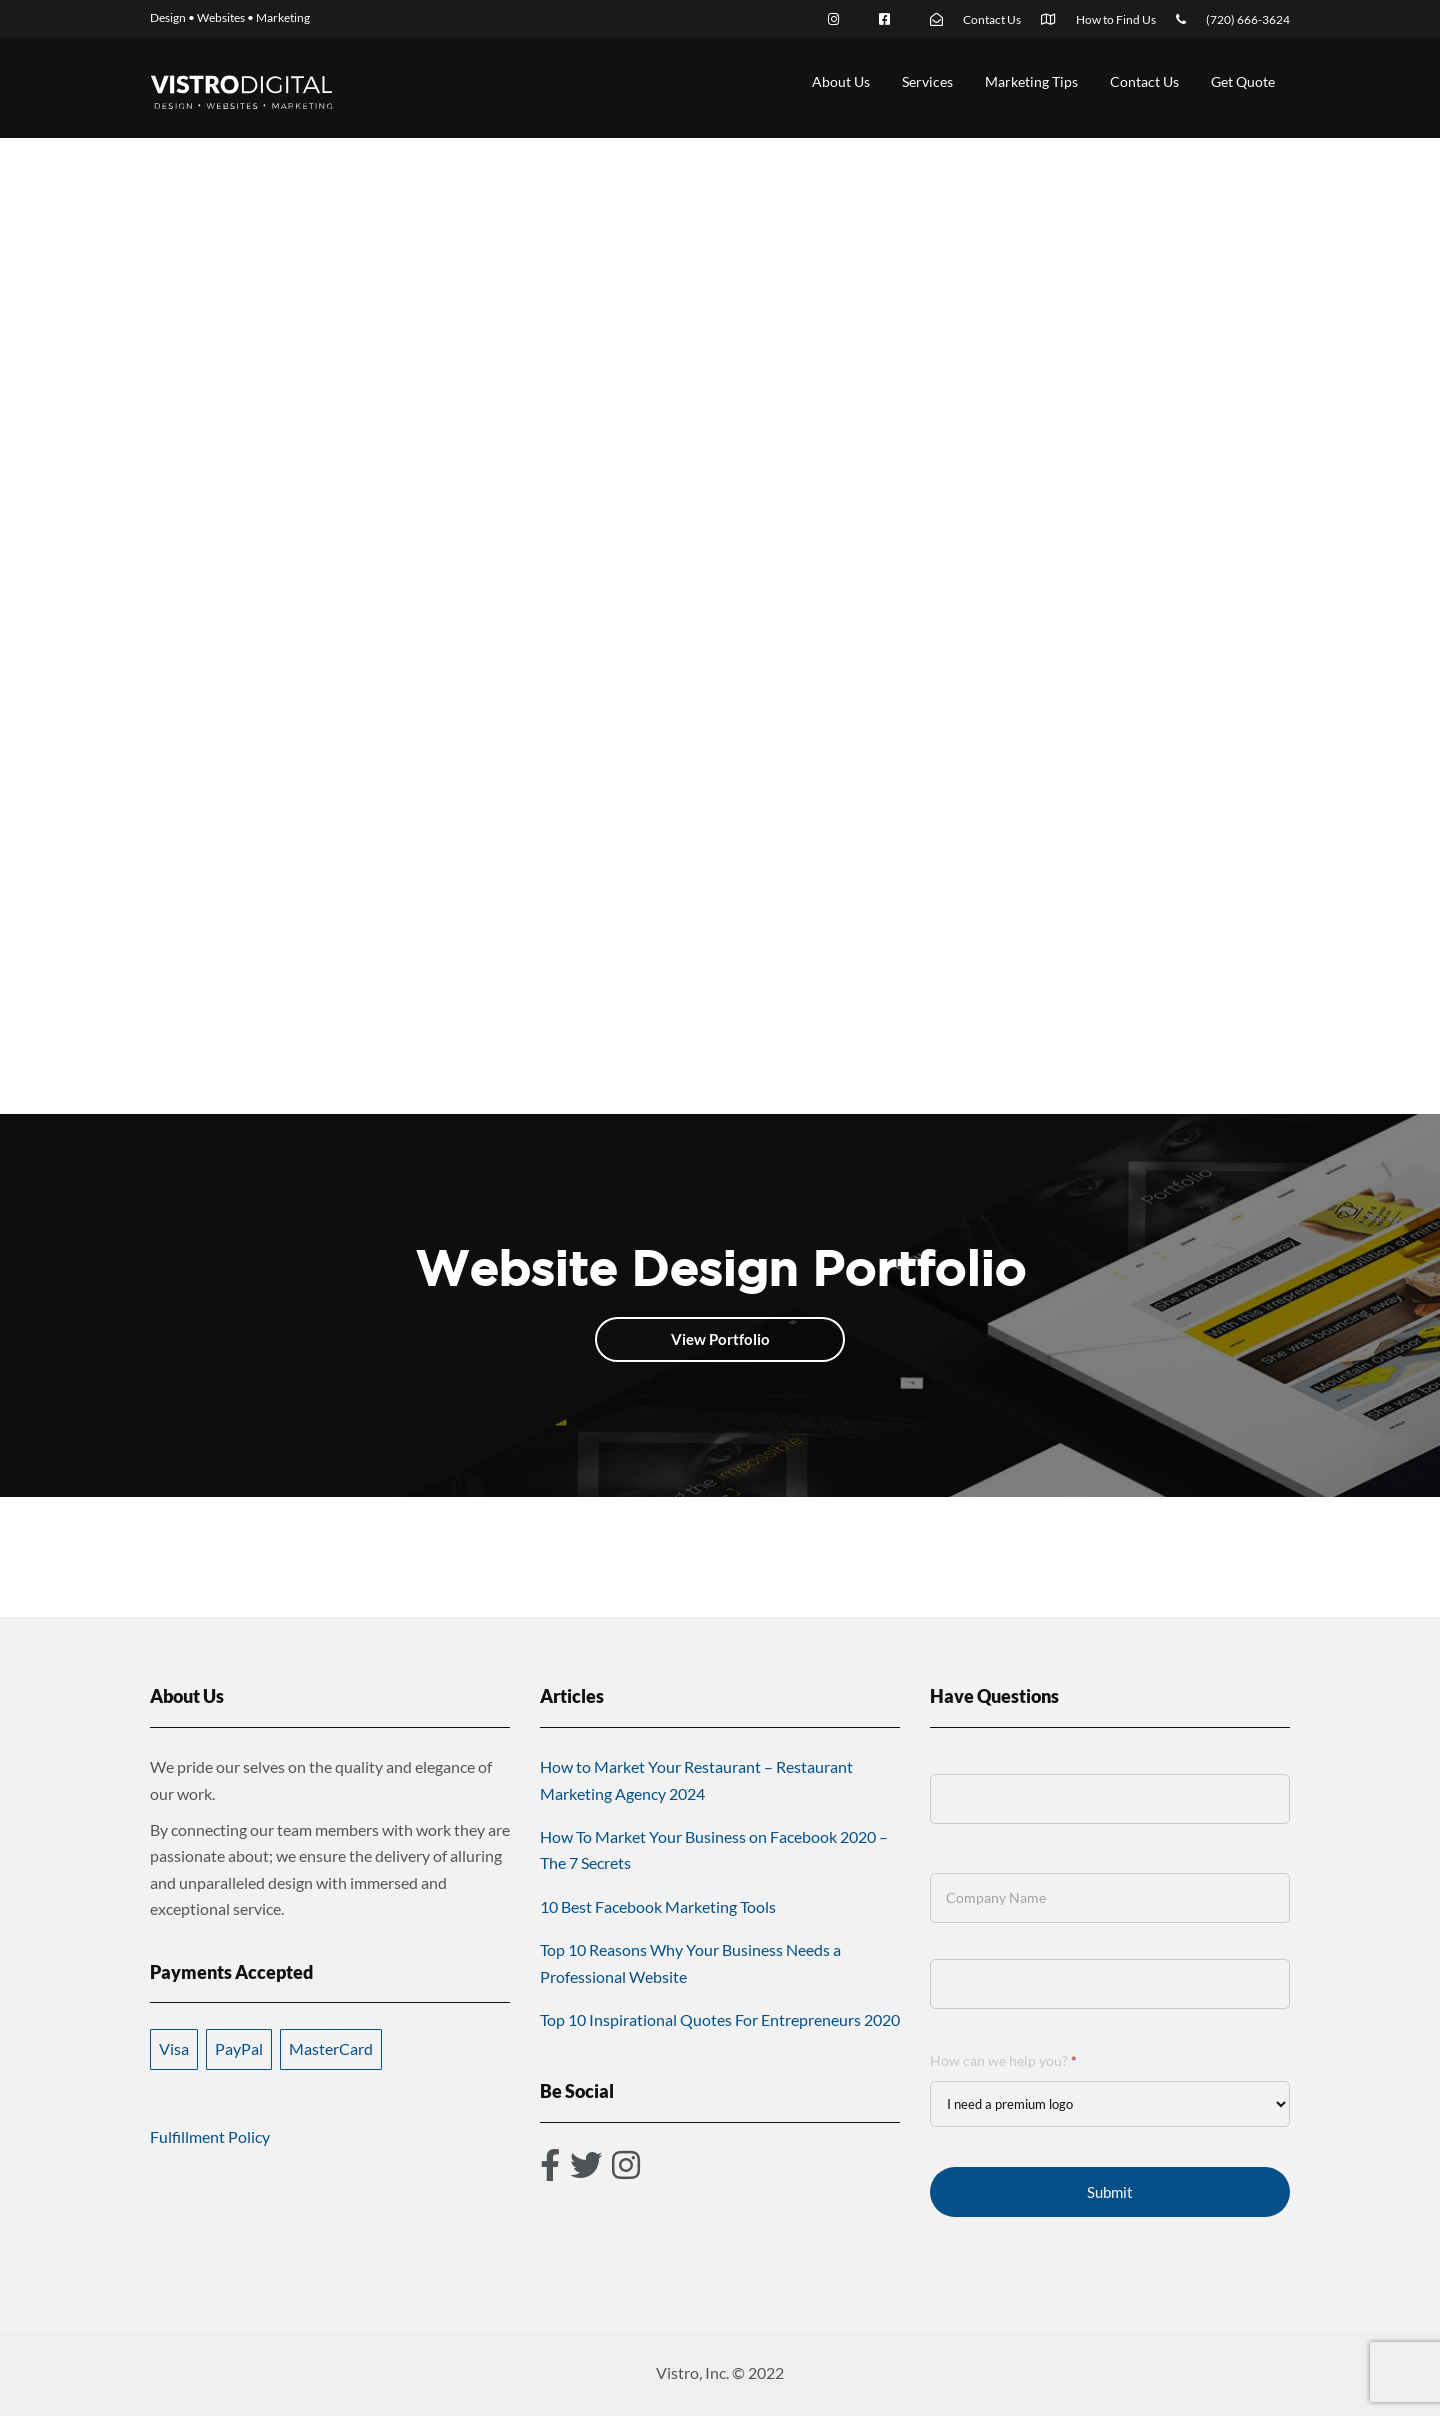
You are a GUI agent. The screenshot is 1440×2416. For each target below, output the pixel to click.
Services (927, 81)
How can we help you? (1003, 2060)
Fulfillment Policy (210, 2136)
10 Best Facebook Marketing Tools (658, 1906)
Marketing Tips (1031, 81)
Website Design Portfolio (720, 1267)
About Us (841, 81)
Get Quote (1243, 81)
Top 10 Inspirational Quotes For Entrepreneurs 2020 (720, 2019)
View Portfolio (720, 1339)
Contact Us (1144, 81)
